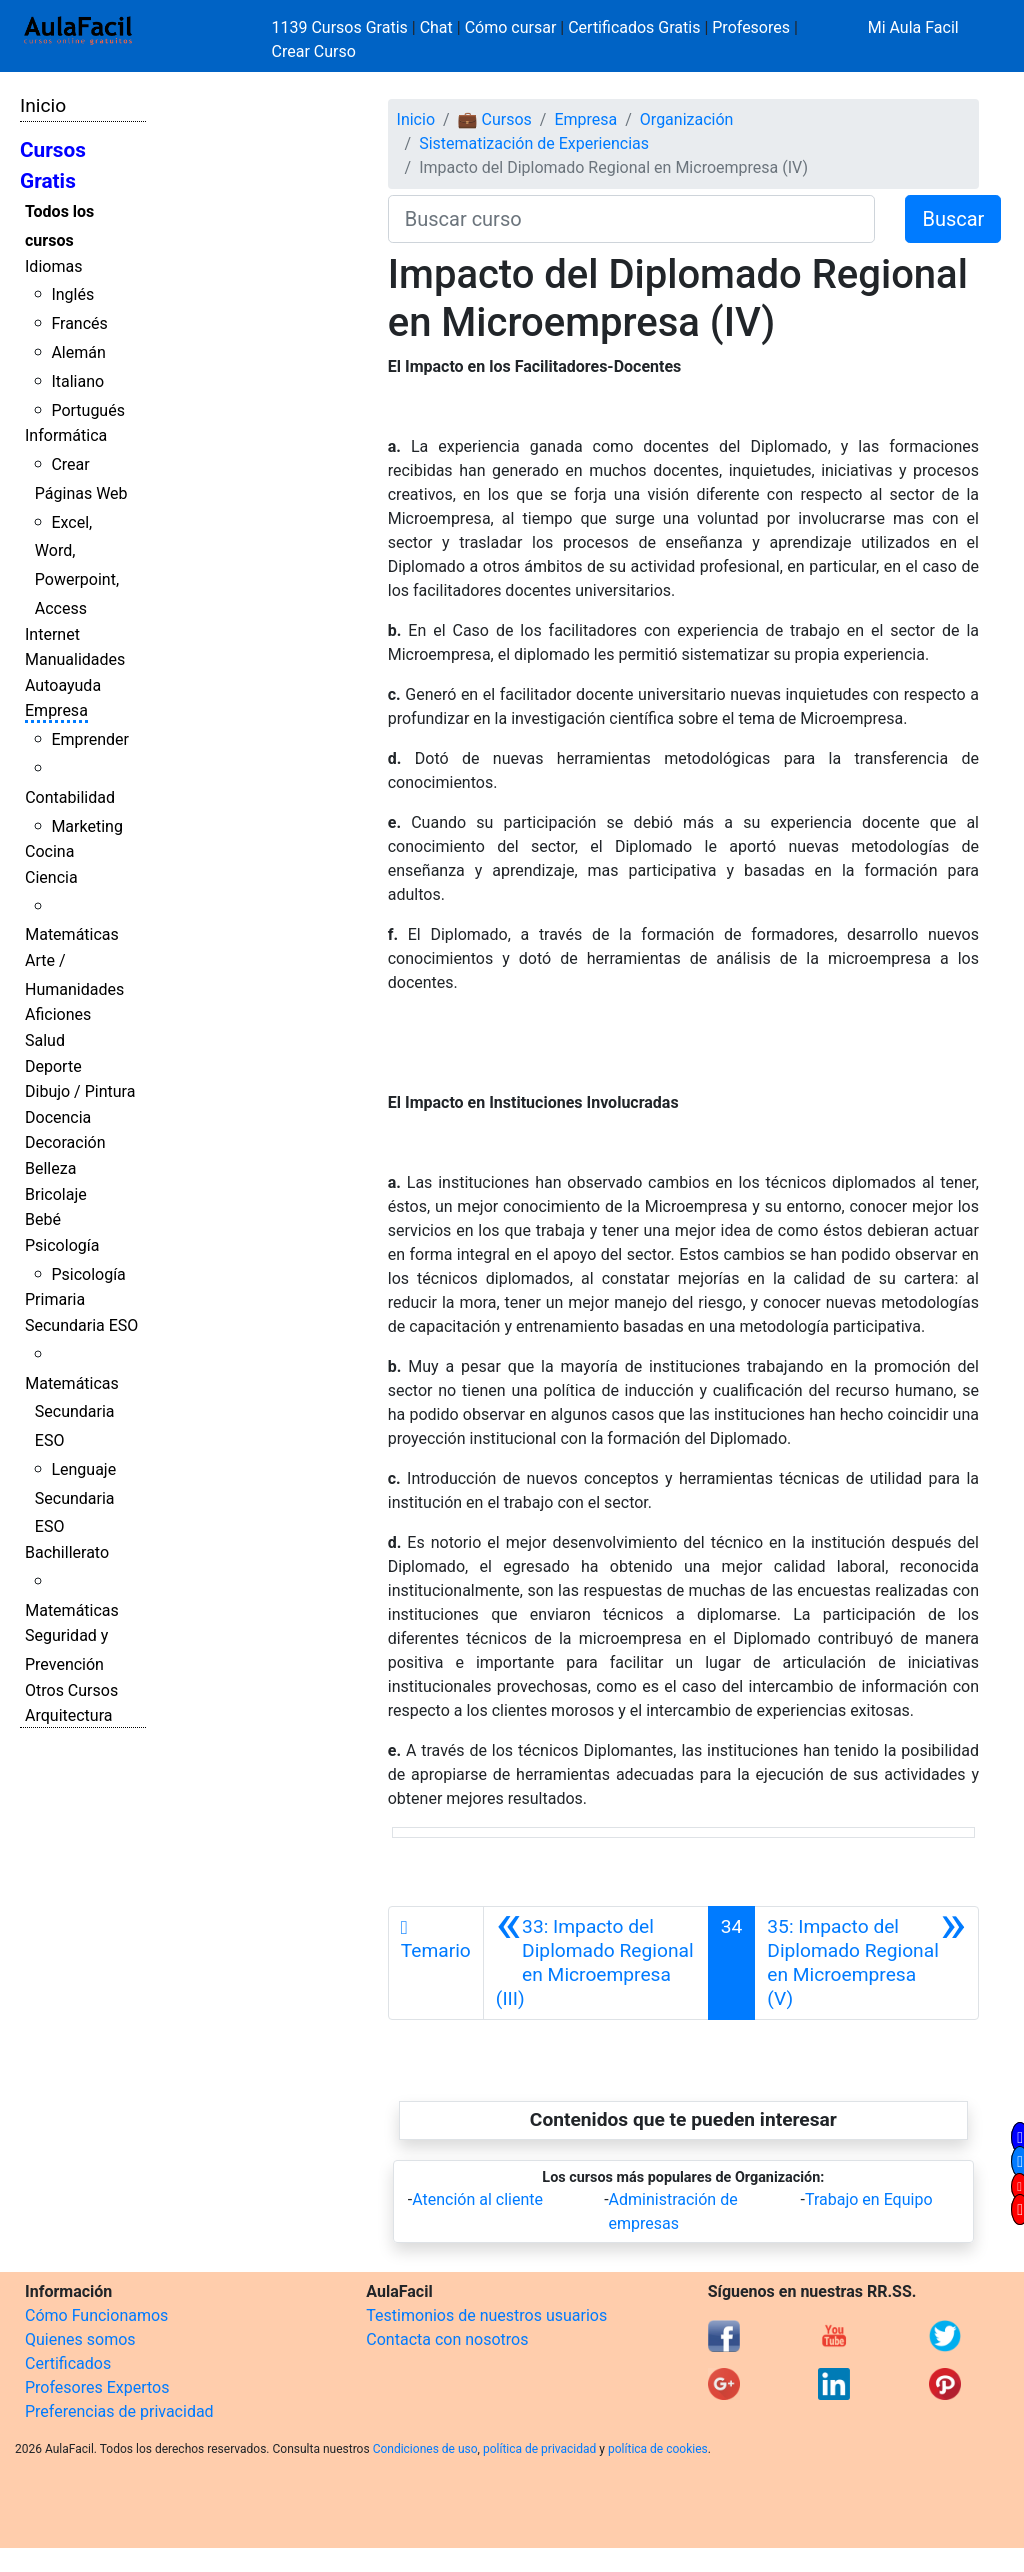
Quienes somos (80, 2339)
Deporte (53, 1066)
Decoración (65, 1142)
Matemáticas (72, 934)
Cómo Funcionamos (96, 2315)
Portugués (88, 410)
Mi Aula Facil (913, 27)
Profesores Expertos (97, 2387)
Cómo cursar (511, 27)
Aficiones (58, 1014)
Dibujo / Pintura (80, 1091)
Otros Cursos (71, 1690)
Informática (66, 435)
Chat (436, 27)
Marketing (86, 826)
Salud (45, 1040)
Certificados (68, 2363)
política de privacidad (539, 2449)
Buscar (953, 219)
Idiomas (53, 266)
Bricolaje (56, 1194)
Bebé (43, 1219)
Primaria (55, 1299)
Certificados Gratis (634, 27)
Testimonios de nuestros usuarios (486, 2315)
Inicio (43, 105)
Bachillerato (67, 1552)
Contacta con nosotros (447, 2339)
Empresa (56, 710)
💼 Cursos (495, 119)
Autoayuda (63, 685)
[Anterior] (596, 1963)
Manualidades (75, 659)
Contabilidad (70, 797)
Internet (52, 634)
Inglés (72, 294)
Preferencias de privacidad (119, 2411)
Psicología (62, 1245)
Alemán (78, 352)
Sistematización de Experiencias (534, 143)
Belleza (50, 1168)
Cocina (49, 851)
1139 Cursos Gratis (342, 27)
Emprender (90, 739)
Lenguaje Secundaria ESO (75, 1498)
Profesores (751, 27)
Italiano (77, 381)
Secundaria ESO (81, 1325)
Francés (79, 323)
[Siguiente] (866, 1963)
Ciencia (51, 877)
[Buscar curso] (632, 219)
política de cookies (658, 2449)
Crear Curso (314, 51)
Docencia (58, 1117)
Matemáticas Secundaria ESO (72, 1412)
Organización (687, 119)
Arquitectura (68, 1715)
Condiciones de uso (425, 2449)
